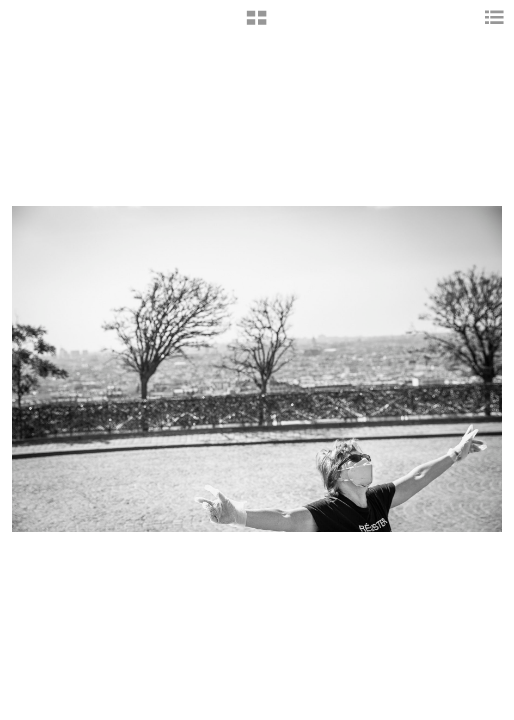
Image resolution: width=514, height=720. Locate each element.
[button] (256, 25)
